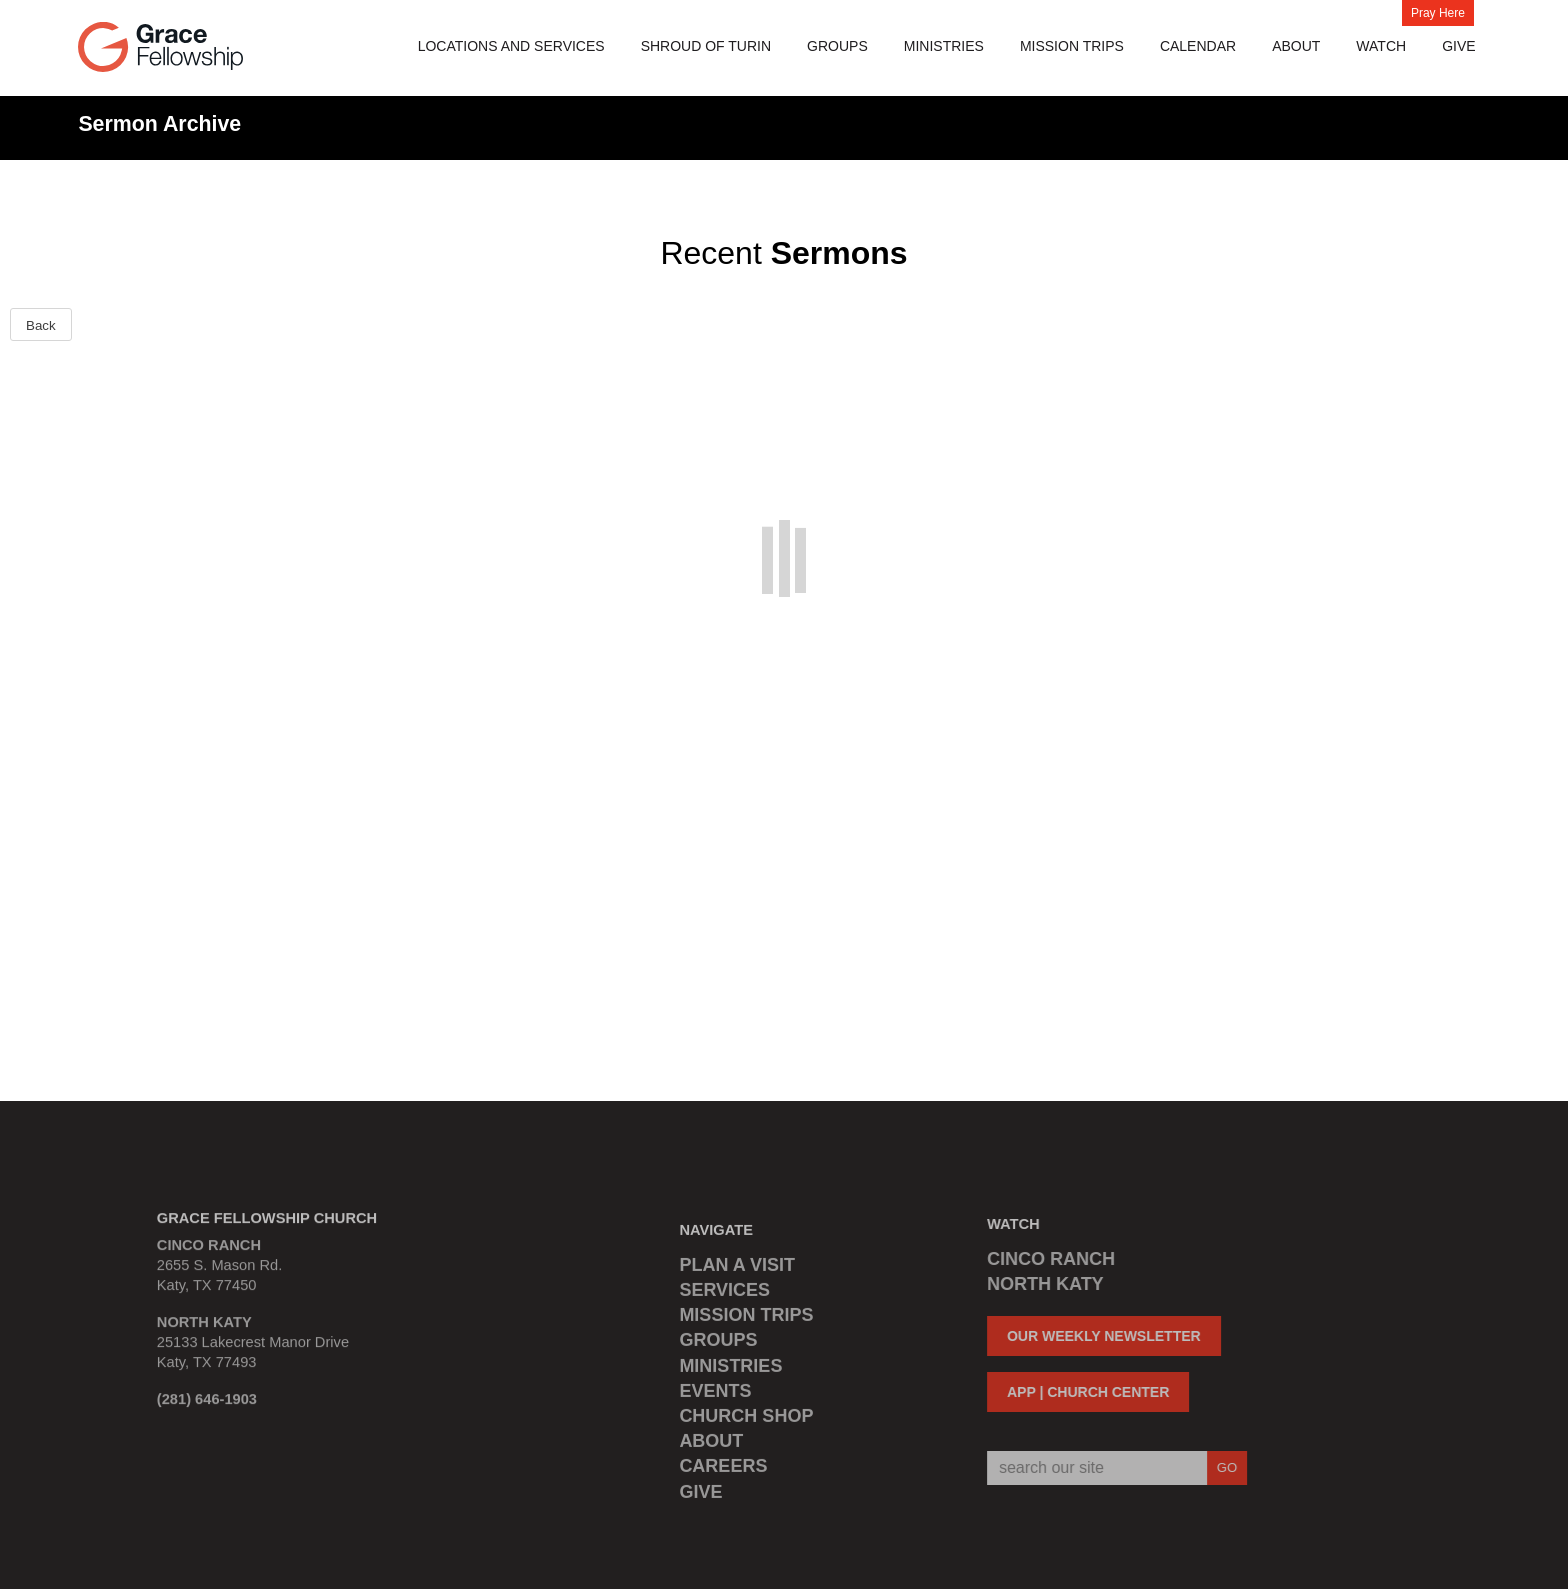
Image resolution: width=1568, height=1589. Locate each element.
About (1296, 46)
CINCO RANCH (1047, 1259)
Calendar (1198, 46)
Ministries (944, 46)
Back (41, 325)
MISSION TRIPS (1072, 46)
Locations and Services (511, 46)
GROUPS (718, 1345)
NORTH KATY (1041, 1284)
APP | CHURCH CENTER (1084, 1392)
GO (1222, 1467)
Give (1458, 46)
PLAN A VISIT (737, 1269)
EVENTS (715, 1395)
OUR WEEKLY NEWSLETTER (1100, 1336)
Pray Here (1438, 13)
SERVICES (724, 1295)
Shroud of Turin (706, 46)
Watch (1381, 46)
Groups (837, 46)
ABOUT (711, 1446)
